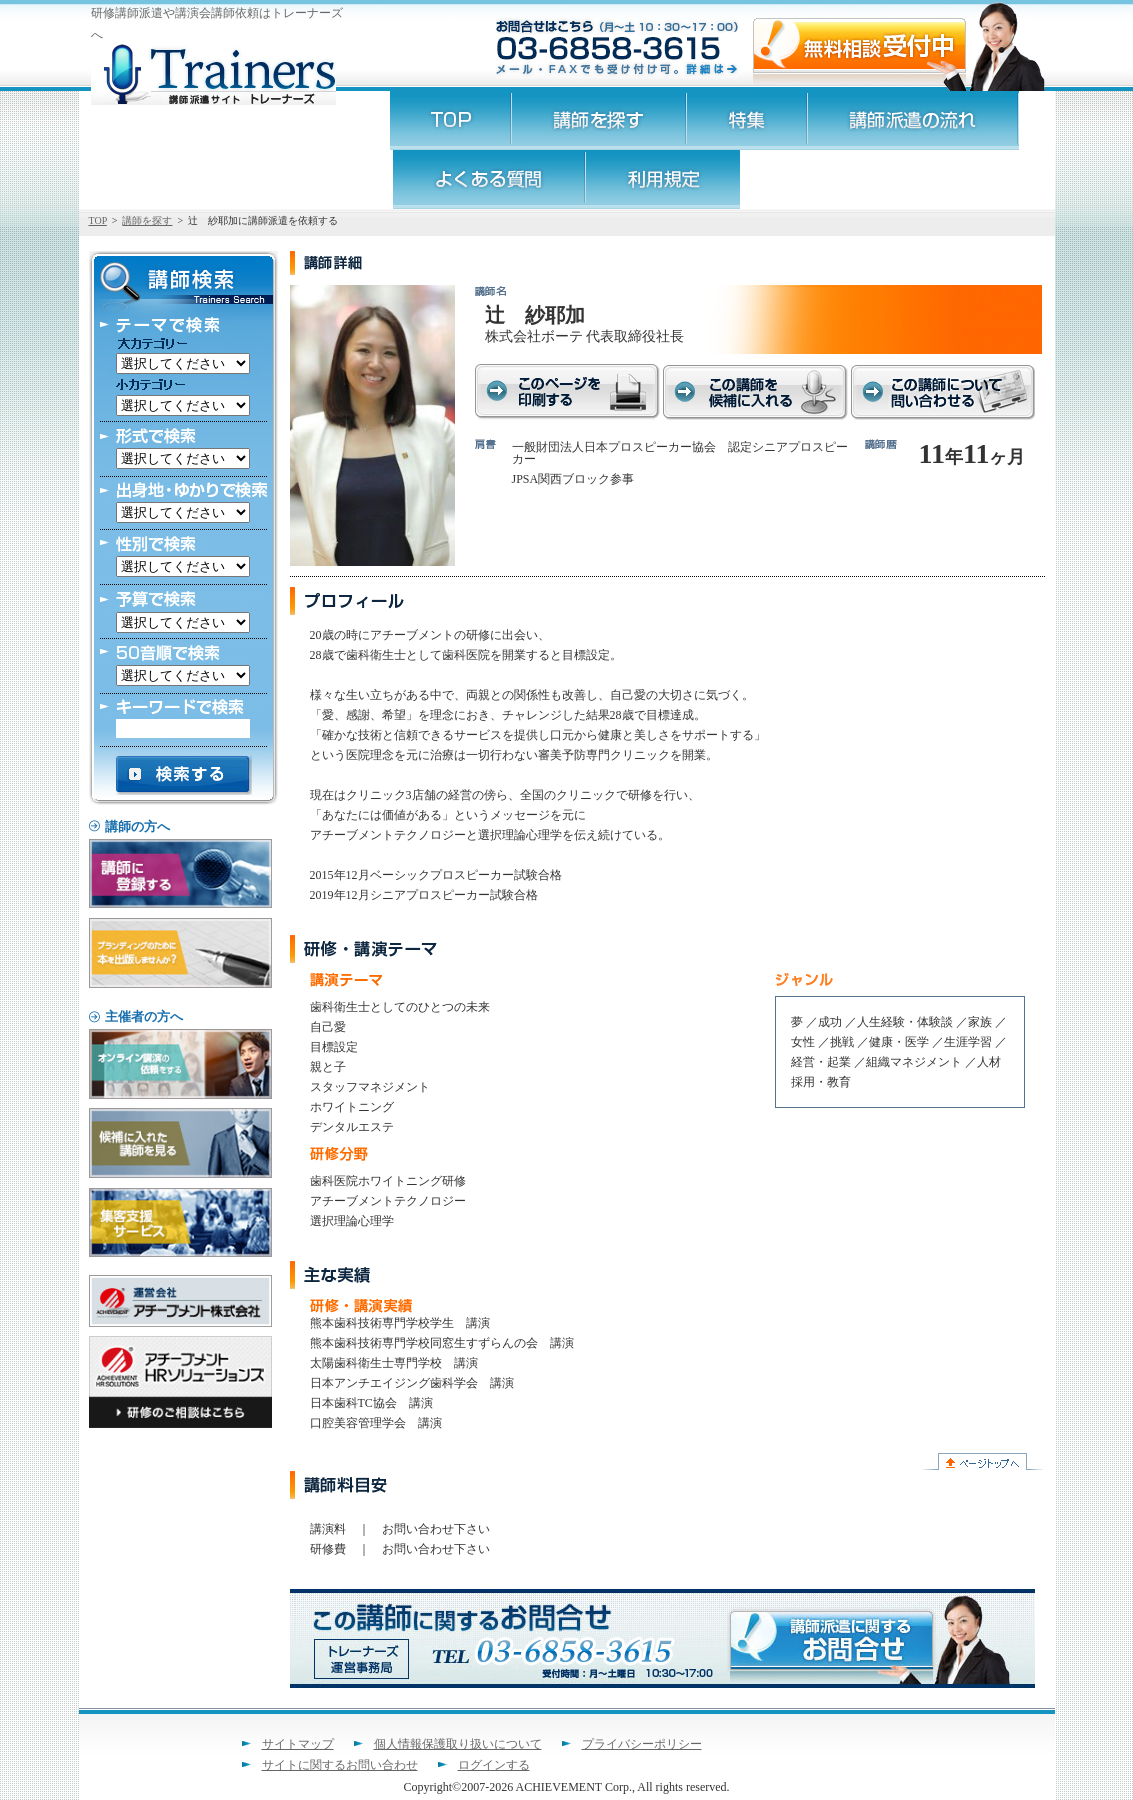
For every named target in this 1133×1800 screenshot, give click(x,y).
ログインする (494, 1765)
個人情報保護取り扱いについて (458, 1744)
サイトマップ (298, 1744)
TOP (98, 220)
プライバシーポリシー (642, 1744)
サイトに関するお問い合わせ (340, 1765)
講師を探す (147, 220)
